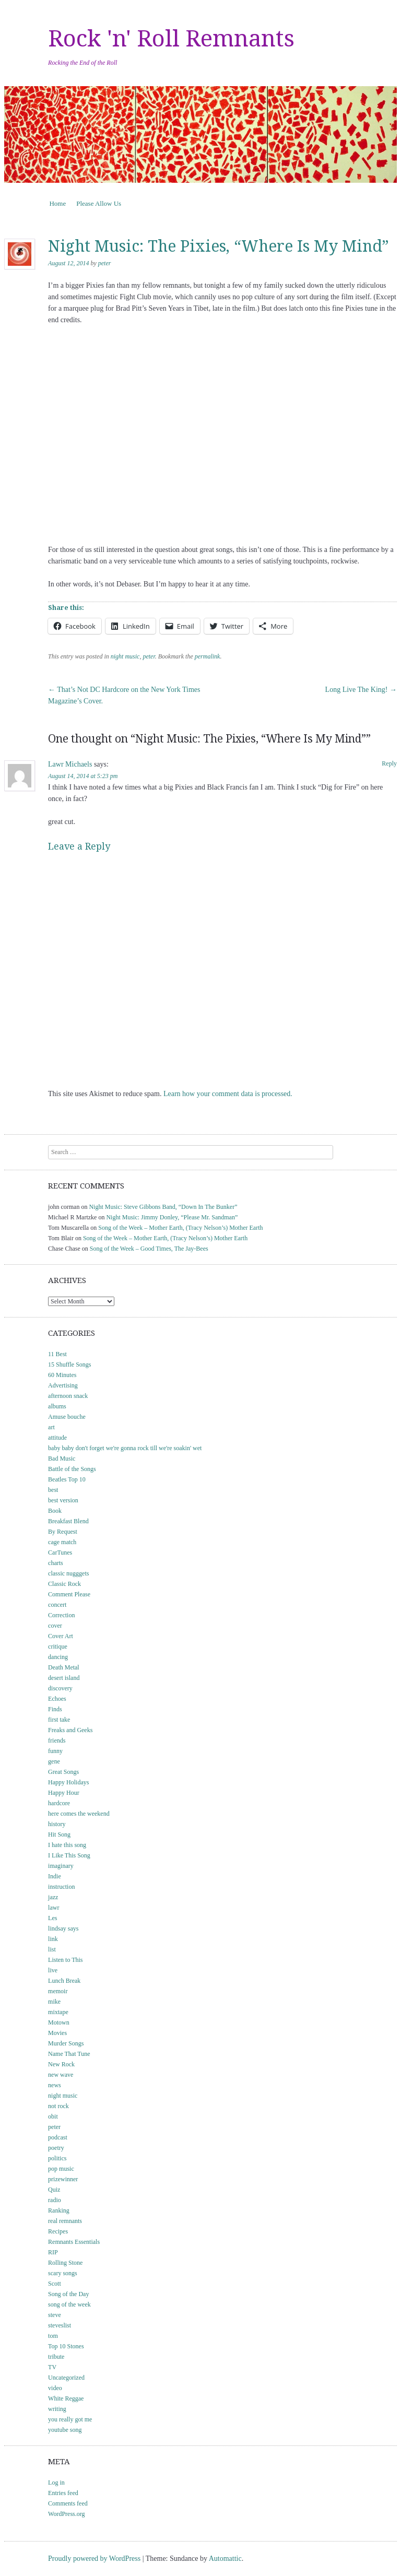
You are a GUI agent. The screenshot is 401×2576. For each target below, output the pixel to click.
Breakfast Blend (68, 1521)
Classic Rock (64, 1583)
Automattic (225, 2558)
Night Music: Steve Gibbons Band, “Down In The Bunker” (163, 1206)
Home (57, 203)
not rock (58, 2106)
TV (52, 2367)
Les (52, 1918)
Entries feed (63, 2493)
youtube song (64, 2429)
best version (63, 1500)
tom (53, 2335)
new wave (60, 2074)
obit (53, 2116)
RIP (53, 2252)
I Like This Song (69, 1855)
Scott (54, 2283)
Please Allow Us (98, 203)
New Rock (61, 2064)
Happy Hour (63, 1792)
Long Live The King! (361, 689)
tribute (56, 2356)
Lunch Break (64, 1980)
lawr (53, 1907)
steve (54, 2315)
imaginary (61, 1865)
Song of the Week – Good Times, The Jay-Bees (149, 1248)
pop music (61, 2168)
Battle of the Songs (72, 1469)
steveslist (59, 2325)
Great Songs (63, 1771)
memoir (57, 1991)
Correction (61, 1615)
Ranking (58, 2210)
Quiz (54, 2189)
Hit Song (59, 1834)
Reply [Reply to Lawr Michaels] (389, 763)
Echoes (57, 1698)
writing (57, 2409)
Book (55, 1510)
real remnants (65, 2221)
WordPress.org (66, 2514)
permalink (207, 656)
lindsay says (63, 1928)
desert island (63, 1677)
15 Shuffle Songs (69, 1364)
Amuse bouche (67, 1416)
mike (54, 2001)
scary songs (62, 2273)
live (52, 1970)
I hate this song (67, 1845)
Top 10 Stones (66, 2346)
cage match (62, 1542)
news (54, 2085)
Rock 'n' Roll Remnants (171, 38)
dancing (58, 1657)
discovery (60, 1688)
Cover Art (60, 1636)
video (55, 2388)
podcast (57, 2137)
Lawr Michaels (70, 764)
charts (55, 1563)
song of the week (69, 2304)
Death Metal (63, 1667)
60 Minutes (62, 1375)
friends (56, 1740)
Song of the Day (68, 2294)
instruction (61, 1886)
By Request (62, 1531)
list (52, 1949)
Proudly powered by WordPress (94, 2558)
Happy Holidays (68, 1782)
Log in (56, 2482)
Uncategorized (66, 2377)
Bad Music (61, 1458)
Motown (58, 2022)
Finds (55, 1709)
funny (55, 1751)
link (53, 1939)
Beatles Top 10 (67, 1479)
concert (57, 1604)
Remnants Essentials (74, 2241)
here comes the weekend (79, 1813)
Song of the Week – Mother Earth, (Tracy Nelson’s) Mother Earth (180, 1227)
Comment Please (69, 1594)
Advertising (63, 1385)
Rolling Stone (65, 2262)
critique (57, 1646)
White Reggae (66, 2398)
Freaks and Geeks (70, 1730)
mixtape (58, 2012)
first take (59, 1719)
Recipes (58, 2231)
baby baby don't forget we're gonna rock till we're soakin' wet (125, 1448)
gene (54, 1761)
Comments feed (68, 2503)
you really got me (70, 2419)
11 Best (57, 1354)
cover (55, 1625)
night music (125, 656)
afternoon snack (68, 1395)
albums (57, 1406)
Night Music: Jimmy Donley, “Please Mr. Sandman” (172, 1217)
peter (104, 263)
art (51, 1427)
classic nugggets (68, 1573)
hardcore (59, 1803)
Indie (54, 1876)
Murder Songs (66, 2043)
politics (57, 2158)
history (56, 1824)
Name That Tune (69, 2053)
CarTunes (60, 1552)
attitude (57, 1437)
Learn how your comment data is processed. (227, 1094)
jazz (53, 1897)
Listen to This (65, 1959)
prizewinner (63, 2179)
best (53, 1489)
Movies (57, 2033)
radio (54, 2200)
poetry (56, 2147)
